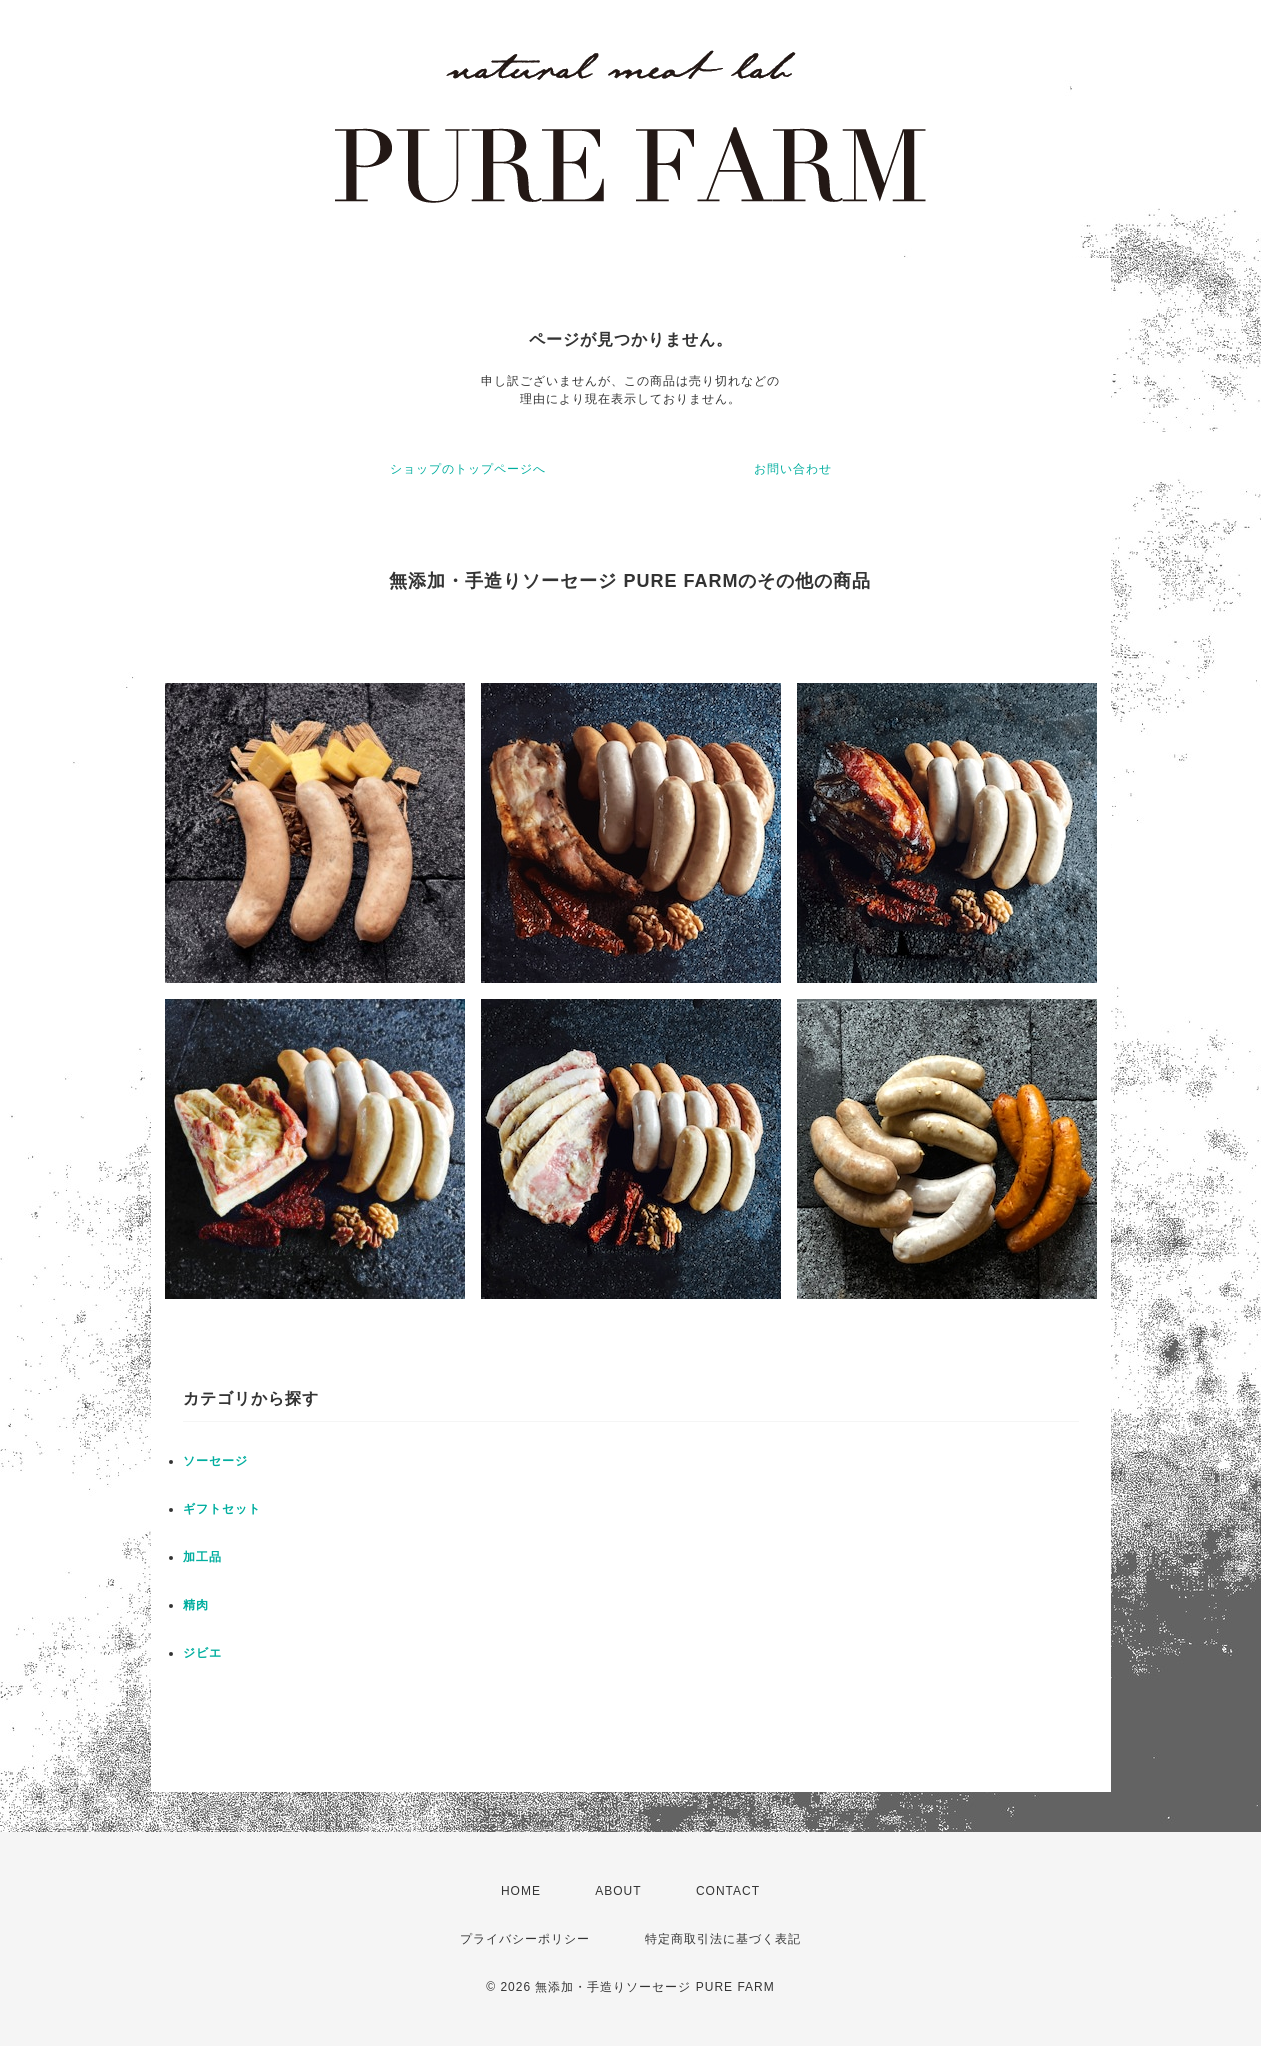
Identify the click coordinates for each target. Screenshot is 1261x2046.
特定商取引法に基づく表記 (723, 1939)
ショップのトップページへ (468, 469)
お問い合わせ (793, 469)
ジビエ (202, 1653)
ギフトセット (222, 1509)
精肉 (196, 1605)
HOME (521, 1891)
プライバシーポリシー (525, 1939)
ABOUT (618, 1891)
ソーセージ (215, 1461)
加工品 (202, 1557)
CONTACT (728, 1891)
